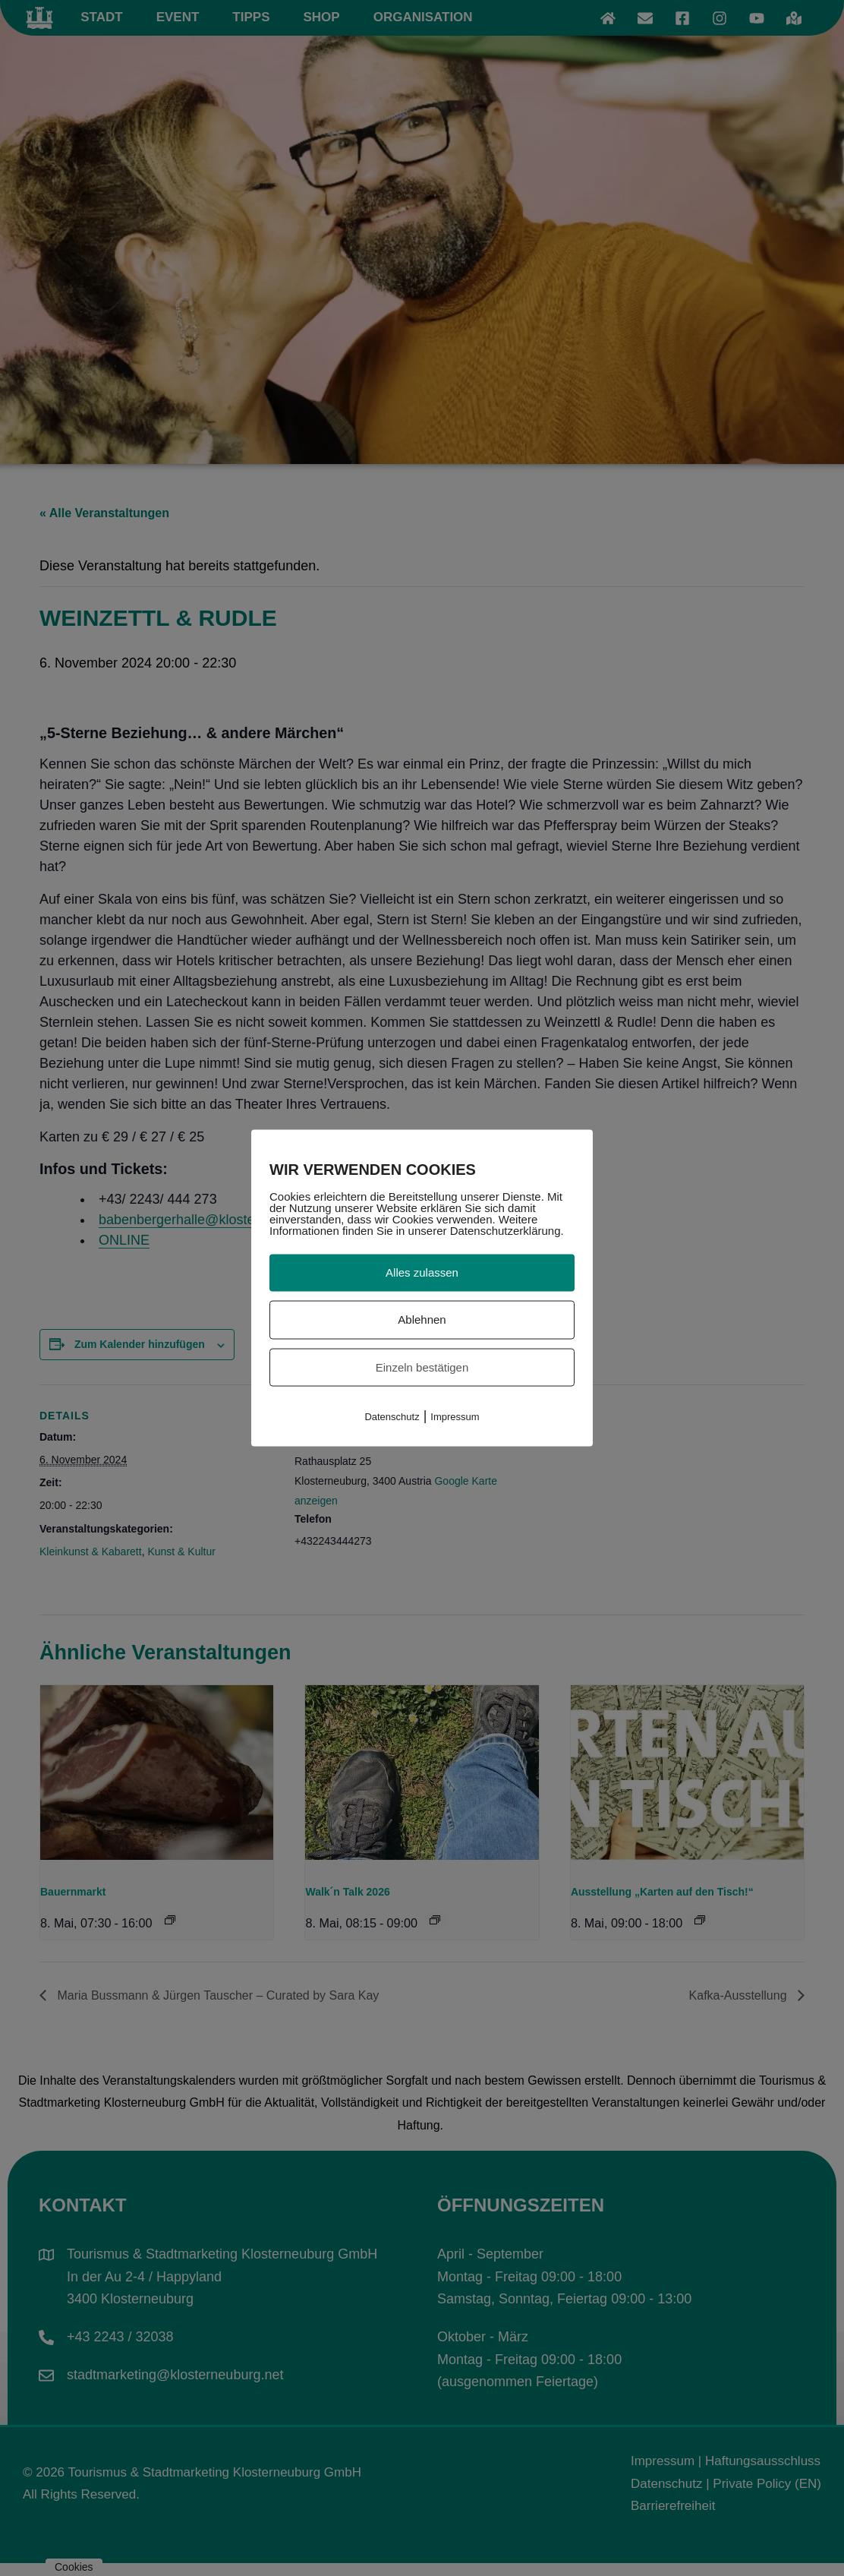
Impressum (454, 1416)
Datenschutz (391, 1416)
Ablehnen (422, 1318)
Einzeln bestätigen (422, 1366)
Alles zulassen (422, 1272)
